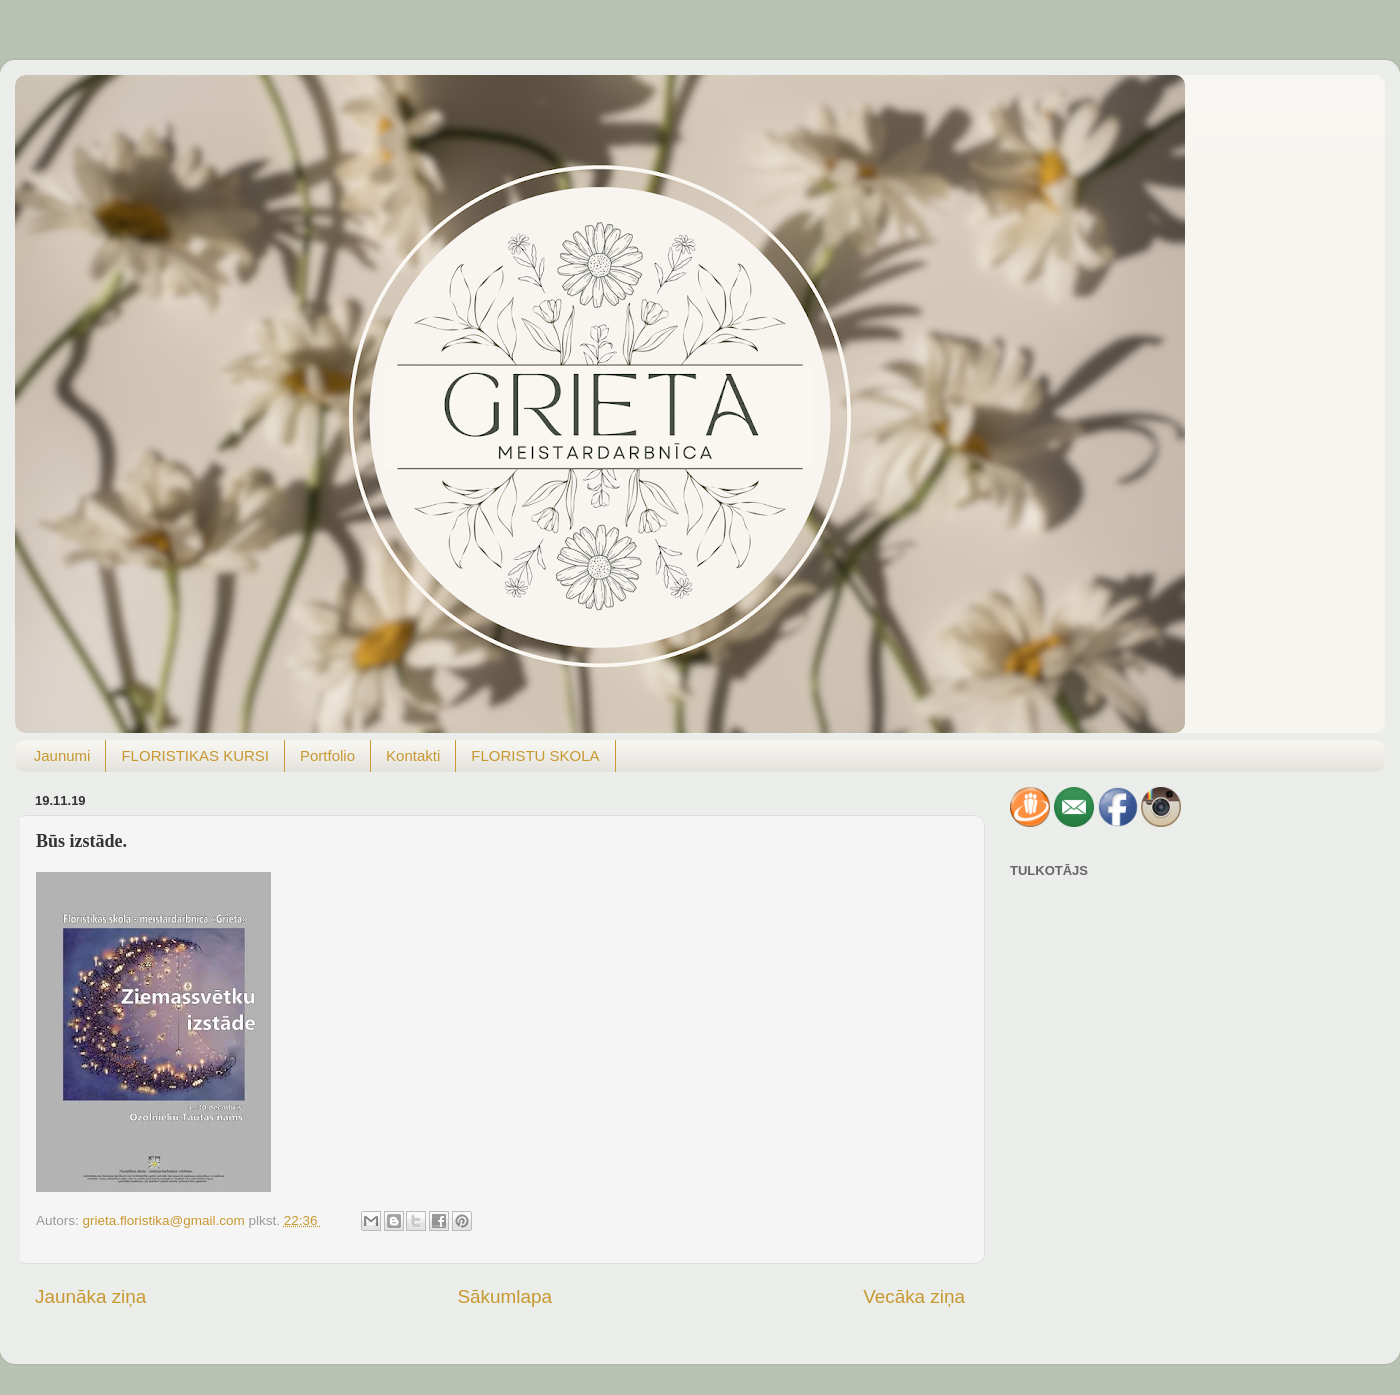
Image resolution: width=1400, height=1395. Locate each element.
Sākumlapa (504, 1296)
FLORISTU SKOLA (535, 755)
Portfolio (327, 755)
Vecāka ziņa (914, 1296)
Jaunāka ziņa (90, 1296)
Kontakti (413, 755)
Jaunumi (62, 755)
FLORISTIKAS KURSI (195, 755)
